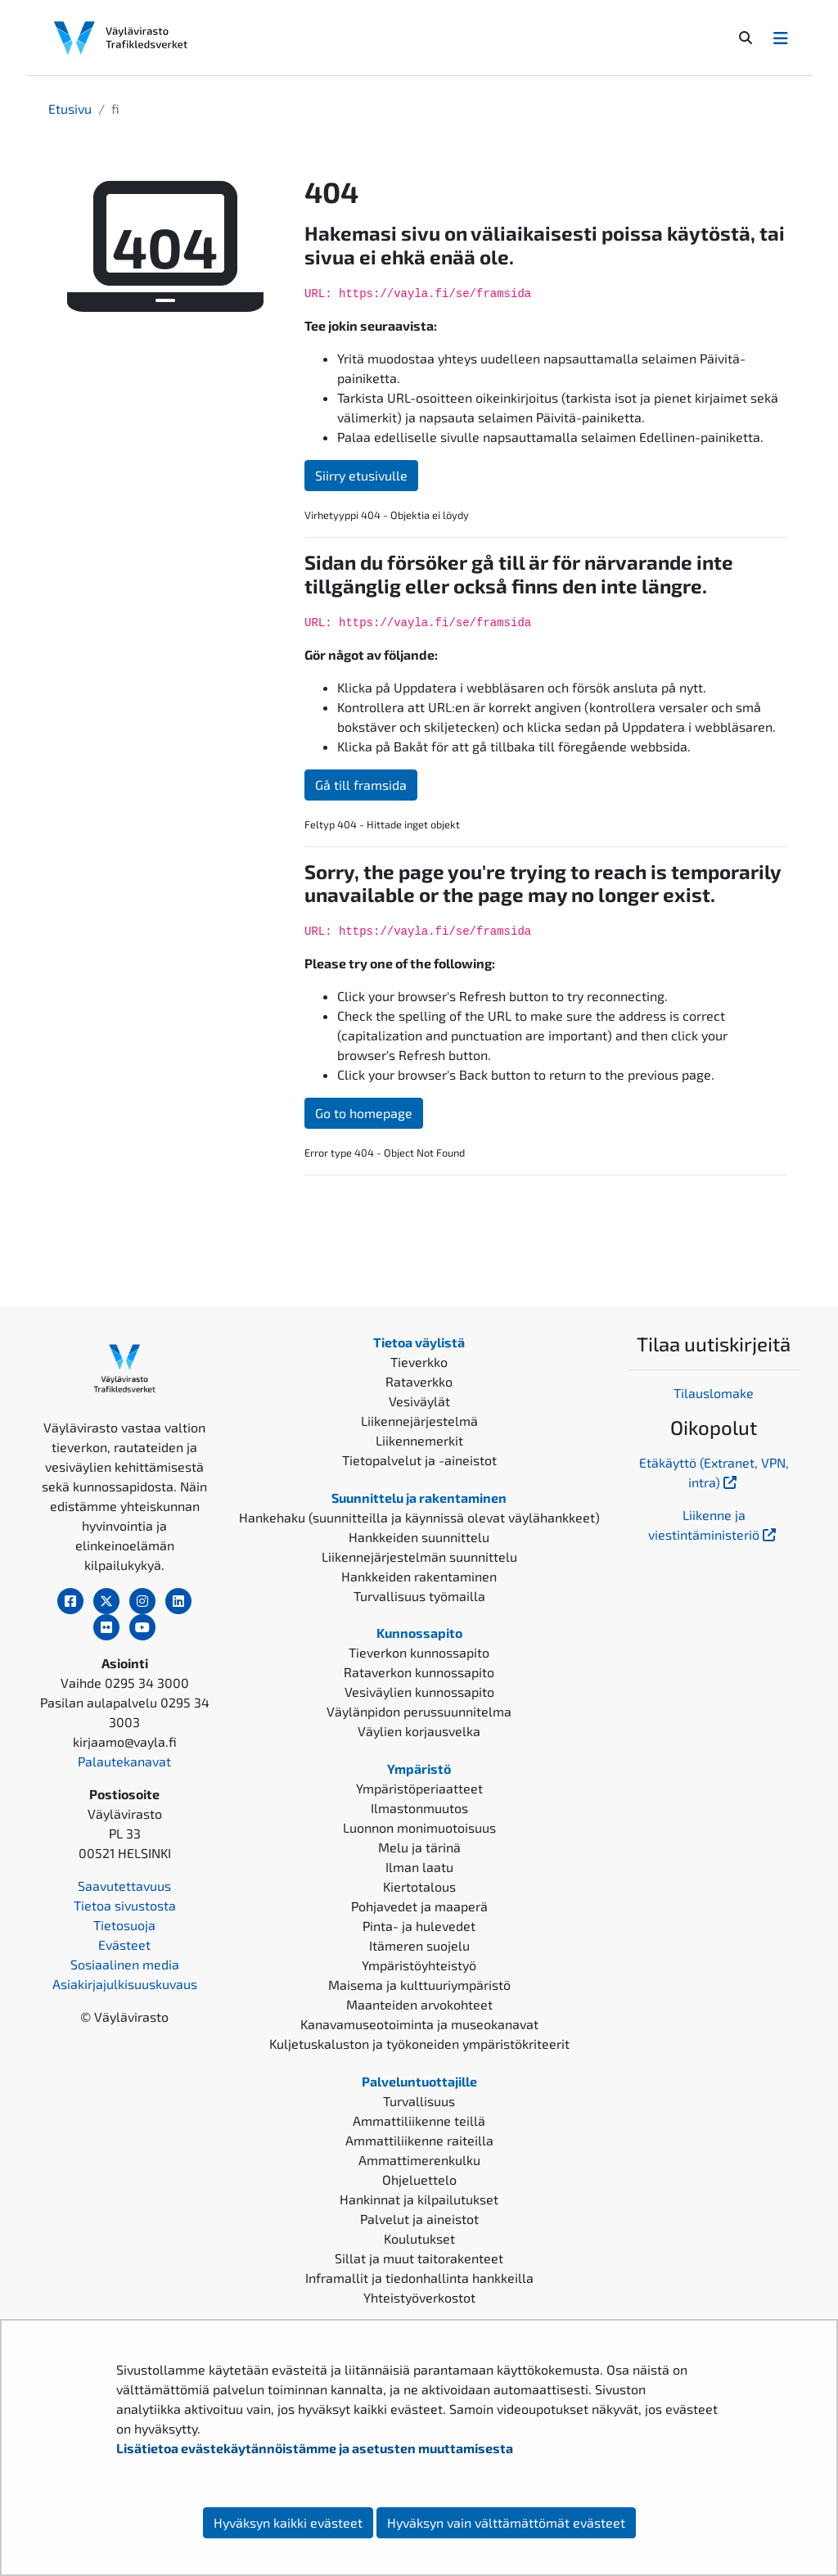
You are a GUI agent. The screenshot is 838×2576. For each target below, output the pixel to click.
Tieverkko (419, 1361)
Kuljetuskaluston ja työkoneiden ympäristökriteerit (419, 2043)
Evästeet (124, 1944)
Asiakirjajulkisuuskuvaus (124, 1984)
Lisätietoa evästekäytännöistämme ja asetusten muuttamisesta (314, 2448)
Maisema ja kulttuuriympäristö (419, 1984)
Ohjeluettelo (419, 2179)
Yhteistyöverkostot (419, 2297)
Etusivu (70, 108)
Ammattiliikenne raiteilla (419, 2140)
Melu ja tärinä (419, 1847)
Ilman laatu (419, 1866)
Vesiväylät (419, 1401)
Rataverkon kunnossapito (419, 1672)
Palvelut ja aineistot (419, 2218)
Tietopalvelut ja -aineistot (419, 1460)
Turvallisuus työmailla (419, 1596)
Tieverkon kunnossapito (419, 1652)
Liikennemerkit (419, 1440)
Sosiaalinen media (124, 1964)
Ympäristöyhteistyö (419, 1965)
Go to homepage (363, 1113)
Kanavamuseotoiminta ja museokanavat (419, 2024)
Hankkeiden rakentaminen (419, 1576)
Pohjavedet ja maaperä (419, 1906)
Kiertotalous (419, 1886)
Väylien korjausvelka (419, 1731)
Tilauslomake (714, 1393)
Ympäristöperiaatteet (419, 1788)
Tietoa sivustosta (125, 1905)
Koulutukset (419, 2238)
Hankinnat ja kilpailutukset (419, 2199)
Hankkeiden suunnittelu (419, 1537)
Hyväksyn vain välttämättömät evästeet (506, 2522)
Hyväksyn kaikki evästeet (288, 2522)
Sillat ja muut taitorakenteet (419, 2258)
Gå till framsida (361, 784)
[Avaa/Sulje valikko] (781, 37)
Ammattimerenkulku (419, 2160)
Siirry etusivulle (361, 475)
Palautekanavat (124, 1761)
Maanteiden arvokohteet (419, 2004)
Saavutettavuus (124, 1885)
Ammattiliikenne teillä (419, 2120)
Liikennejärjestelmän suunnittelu (419, 1556)
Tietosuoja (124, 1925)
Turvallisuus (419, 2101)
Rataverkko (419, 1381)
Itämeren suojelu (419, 1945)
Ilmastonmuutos (419, 1808)
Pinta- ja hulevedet (419, 1925)
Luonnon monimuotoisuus (419, 1827)
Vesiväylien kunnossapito (419, 1691)
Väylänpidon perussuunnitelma (419, 1711)
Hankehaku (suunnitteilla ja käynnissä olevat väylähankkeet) (419, 1517)
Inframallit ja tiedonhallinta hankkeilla (419, 2277)
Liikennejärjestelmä (419, 1420)
